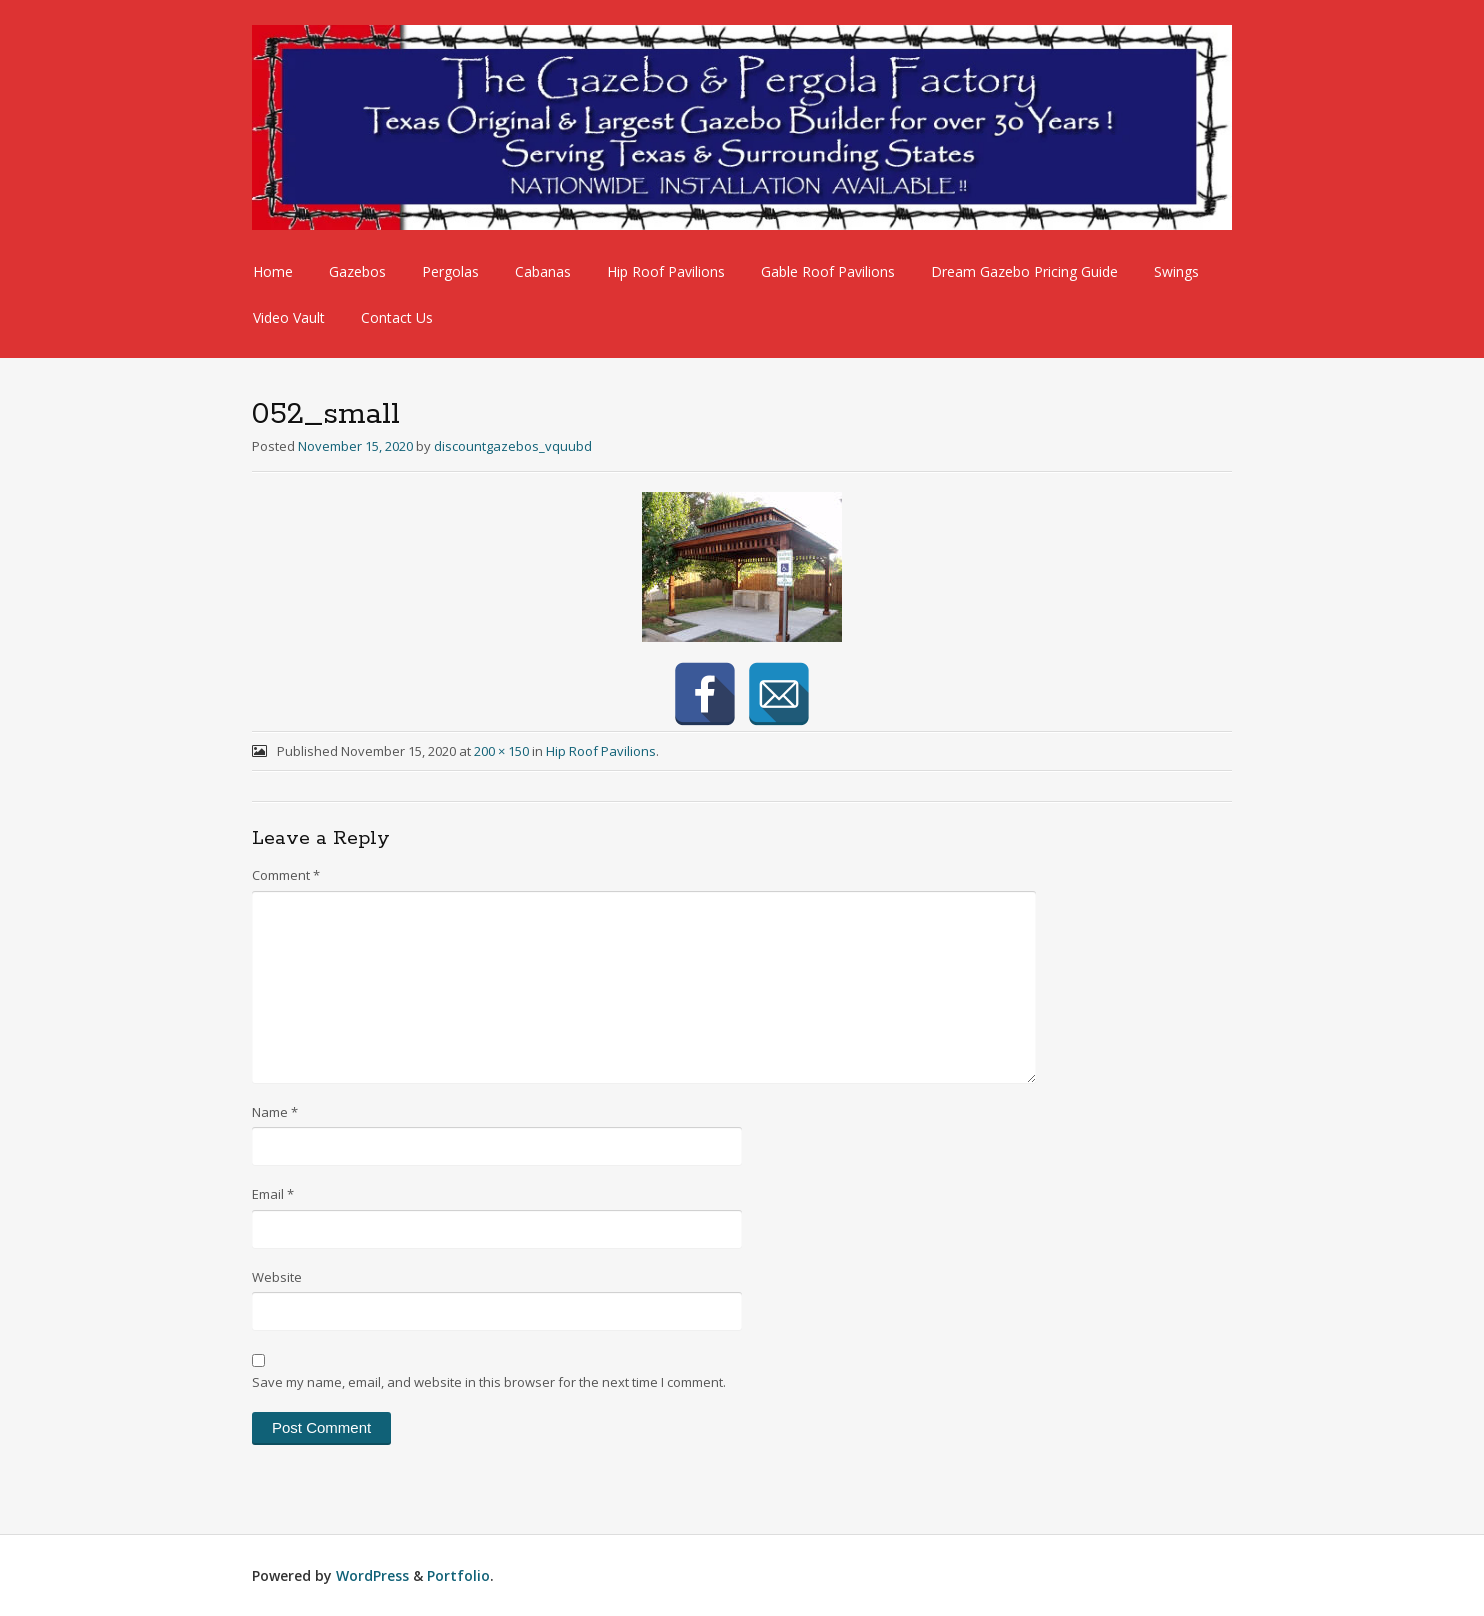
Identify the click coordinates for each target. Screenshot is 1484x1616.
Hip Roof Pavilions (666, 271)
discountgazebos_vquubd (513, 446)
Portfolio (458, 1575)
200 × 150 (501, 751)
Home (273, 271)
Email (273, 1194)
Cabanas (543, 271)
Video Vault (289, 317)
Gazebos (357, 271)
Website (277, 1277)
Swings (1176, 271)
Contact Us (397, 317)
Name (275, 1112)
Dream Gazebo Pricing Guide (1024, 271)
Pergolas (450, 271)
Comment (286, 875)
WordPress (372, 1575)
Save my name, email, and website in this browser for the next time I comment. (489, 1382)
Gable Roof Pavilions (828, 271)
